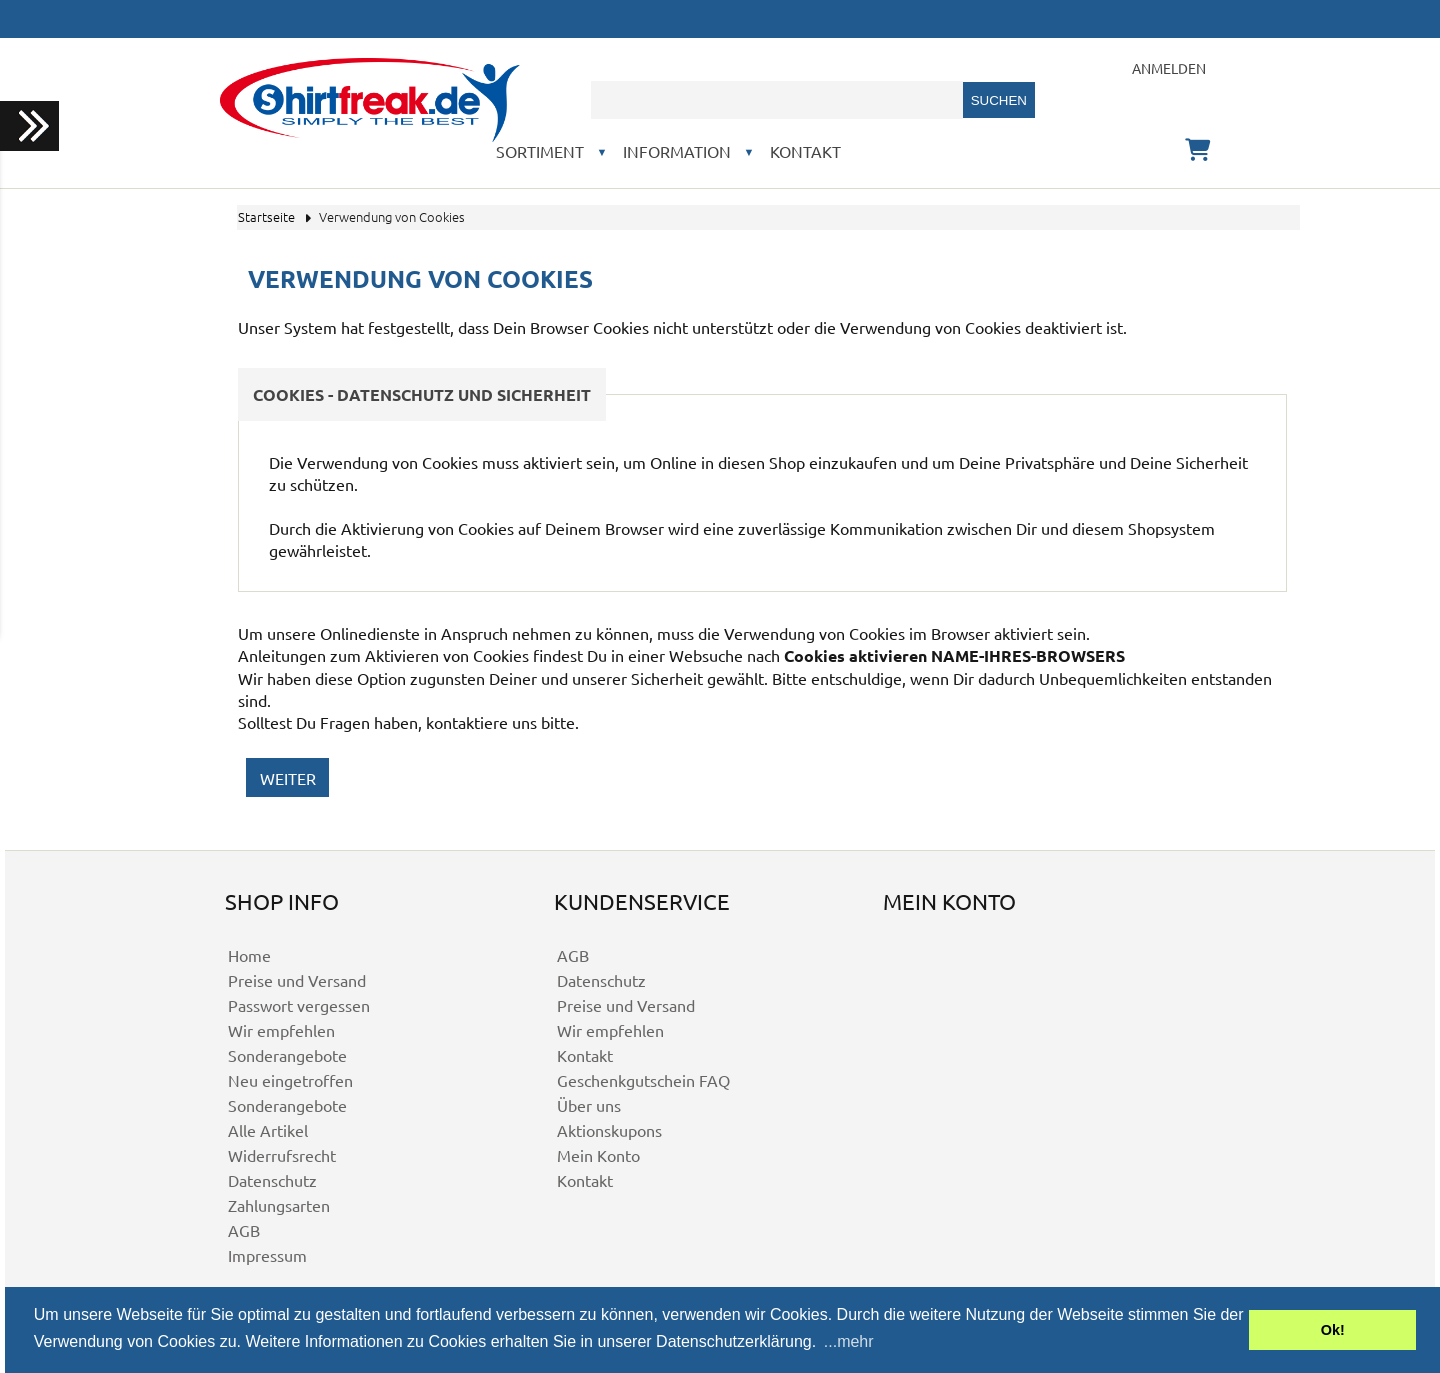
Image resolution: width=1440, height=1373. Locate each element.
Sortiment (540, 151)
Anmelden (1169, 68)
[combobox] (777, 100)
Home (249, 955)
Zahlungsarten (279, 1205)
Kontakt (805, 151)
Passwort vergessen (299, 1005)
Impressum (267, 1255)
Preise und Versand (297, 980)
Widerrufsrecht (282, 1155)
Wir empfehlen (281, 1030)
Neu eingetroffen (290, 1080)
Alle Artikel (268, 1130)
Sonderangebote (287, 1055)
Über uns (589, 1105)
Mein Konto (598, 1155)
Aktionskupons (609, 1130)
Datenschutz (272, 1180)
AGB (244, 1230)
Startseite (266, 216)
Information (677, 151)
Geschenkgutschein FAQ (643, 1080)
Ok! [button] (1333, 1330)
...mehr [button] (849, 1341)
